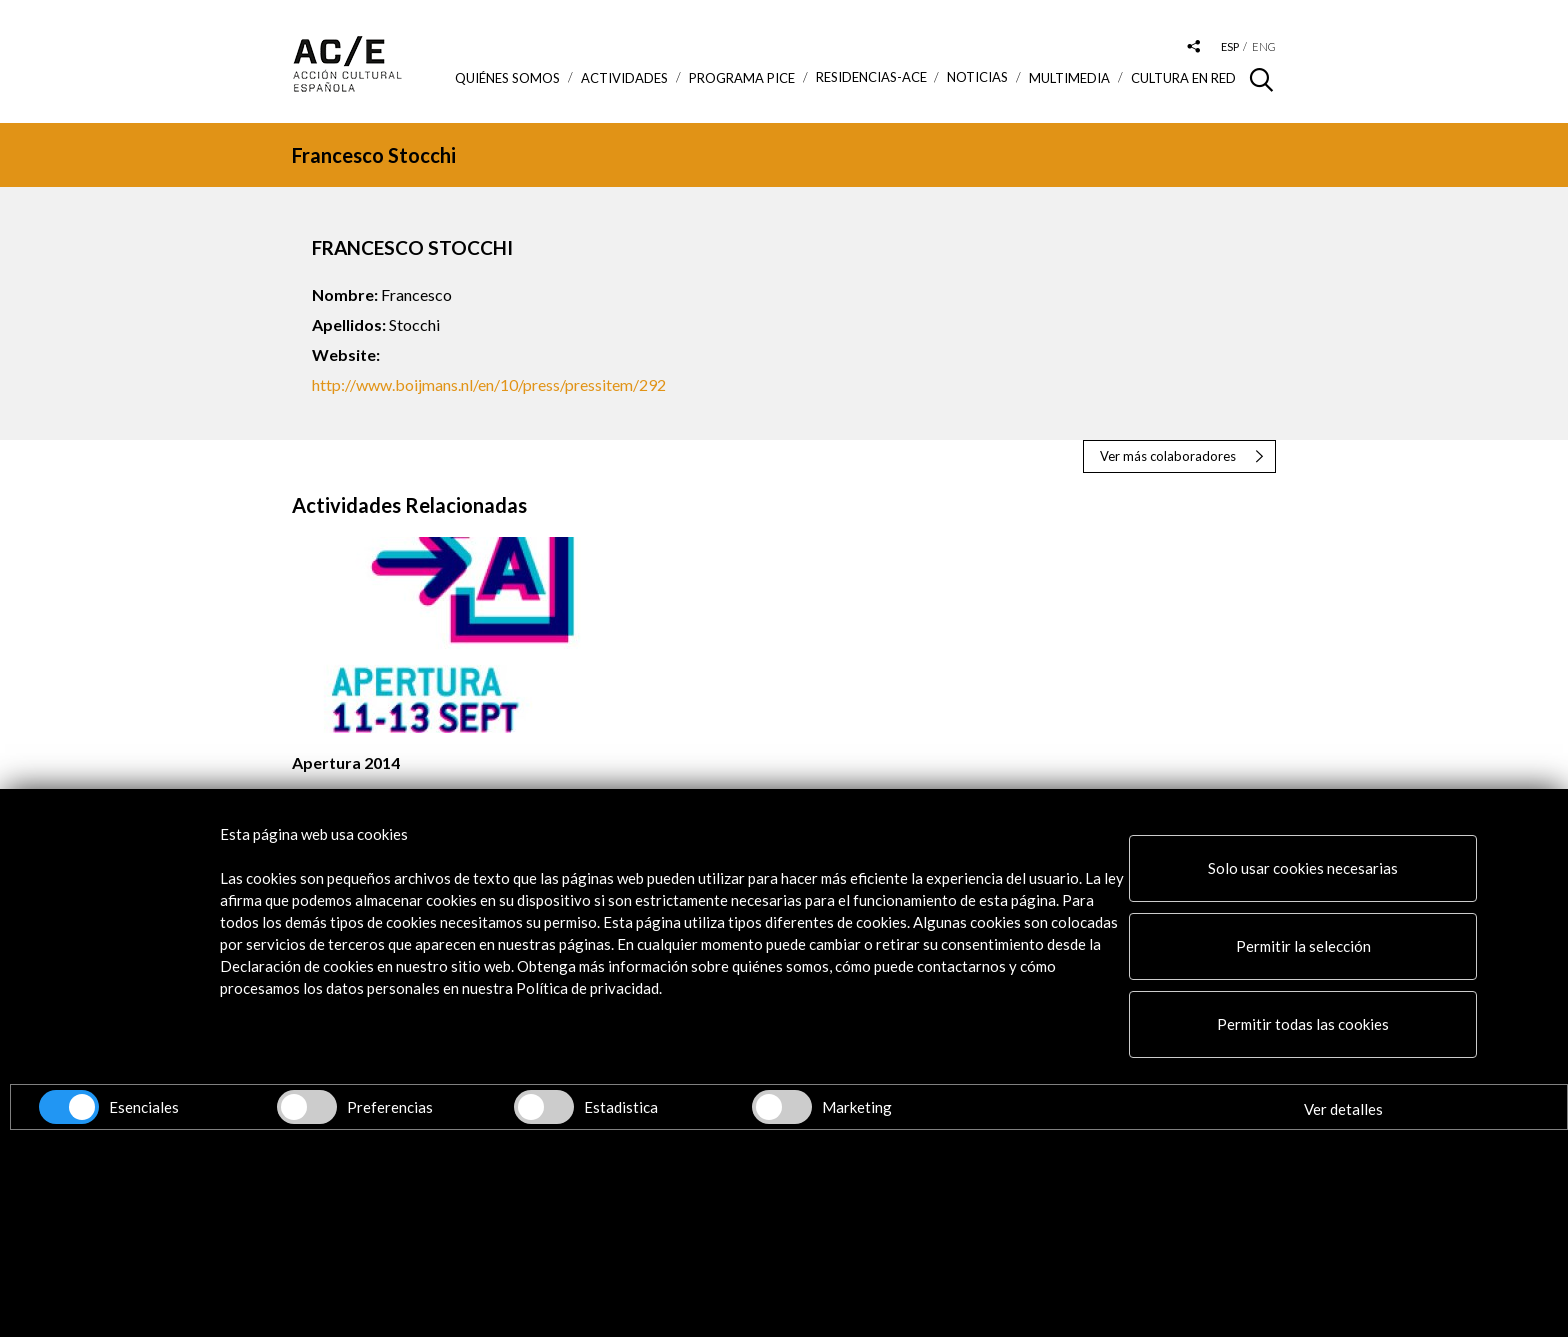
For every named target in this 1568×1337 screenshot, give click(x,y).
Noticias (977, 77)
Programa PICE (742, 78)
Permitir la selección (1303, 946)
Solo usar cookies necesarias (1303, 868)
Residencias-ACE (871, 77)
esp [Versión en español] (1230, 46)
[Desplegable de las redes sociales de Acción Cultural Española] (1194, 47)
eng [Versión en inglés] (1264, 46)
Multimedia (1069, 78)
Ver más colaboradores (1168, 456)
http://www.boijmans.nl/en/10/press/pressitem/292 (489, 384)
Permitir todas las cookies (1303, 1024)
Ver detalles (1343, 1109)
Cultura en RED (1183, 78)
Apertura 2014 (346, 762)
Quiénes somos (507, 78)
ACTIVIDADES (624, 78)
